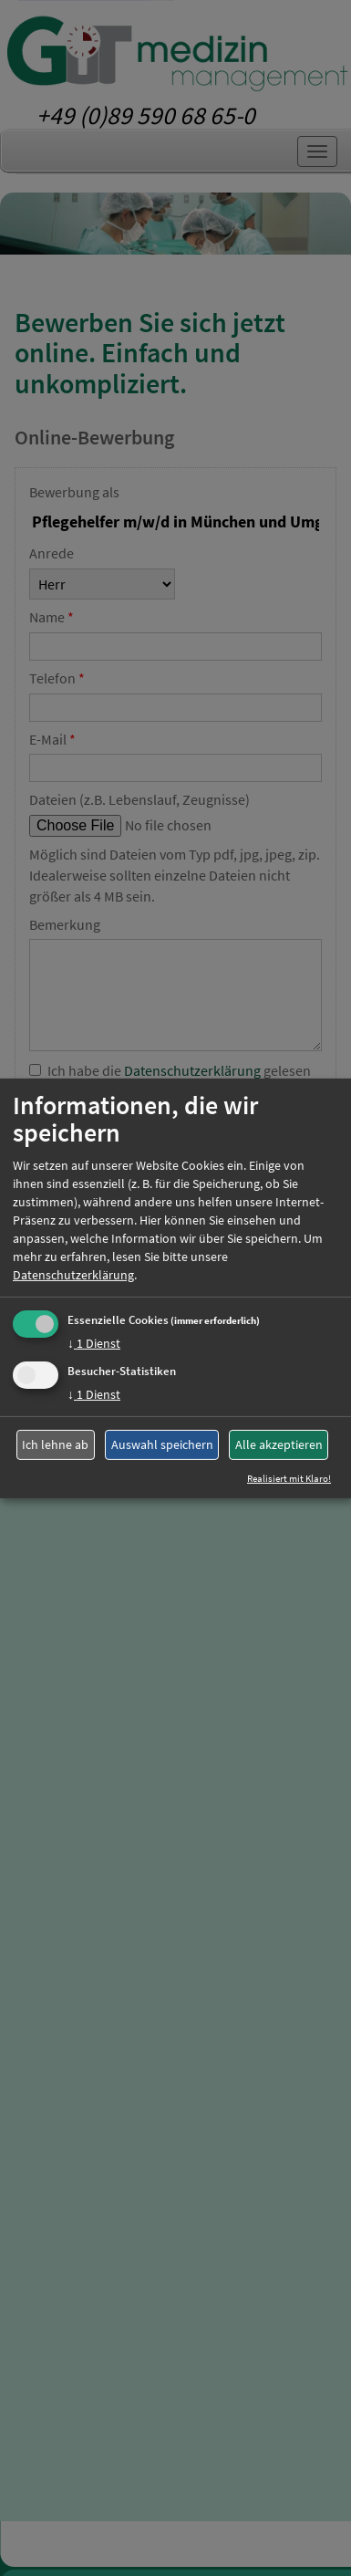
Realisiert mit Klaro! (289, 1478)
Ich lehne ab (55, 1444)
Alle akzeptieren (279, 1444)
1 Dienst (93, 1343)
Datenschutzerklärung (73, 1275)
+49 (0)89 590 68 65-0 (145, 114)
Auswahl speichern (162, 1444)
